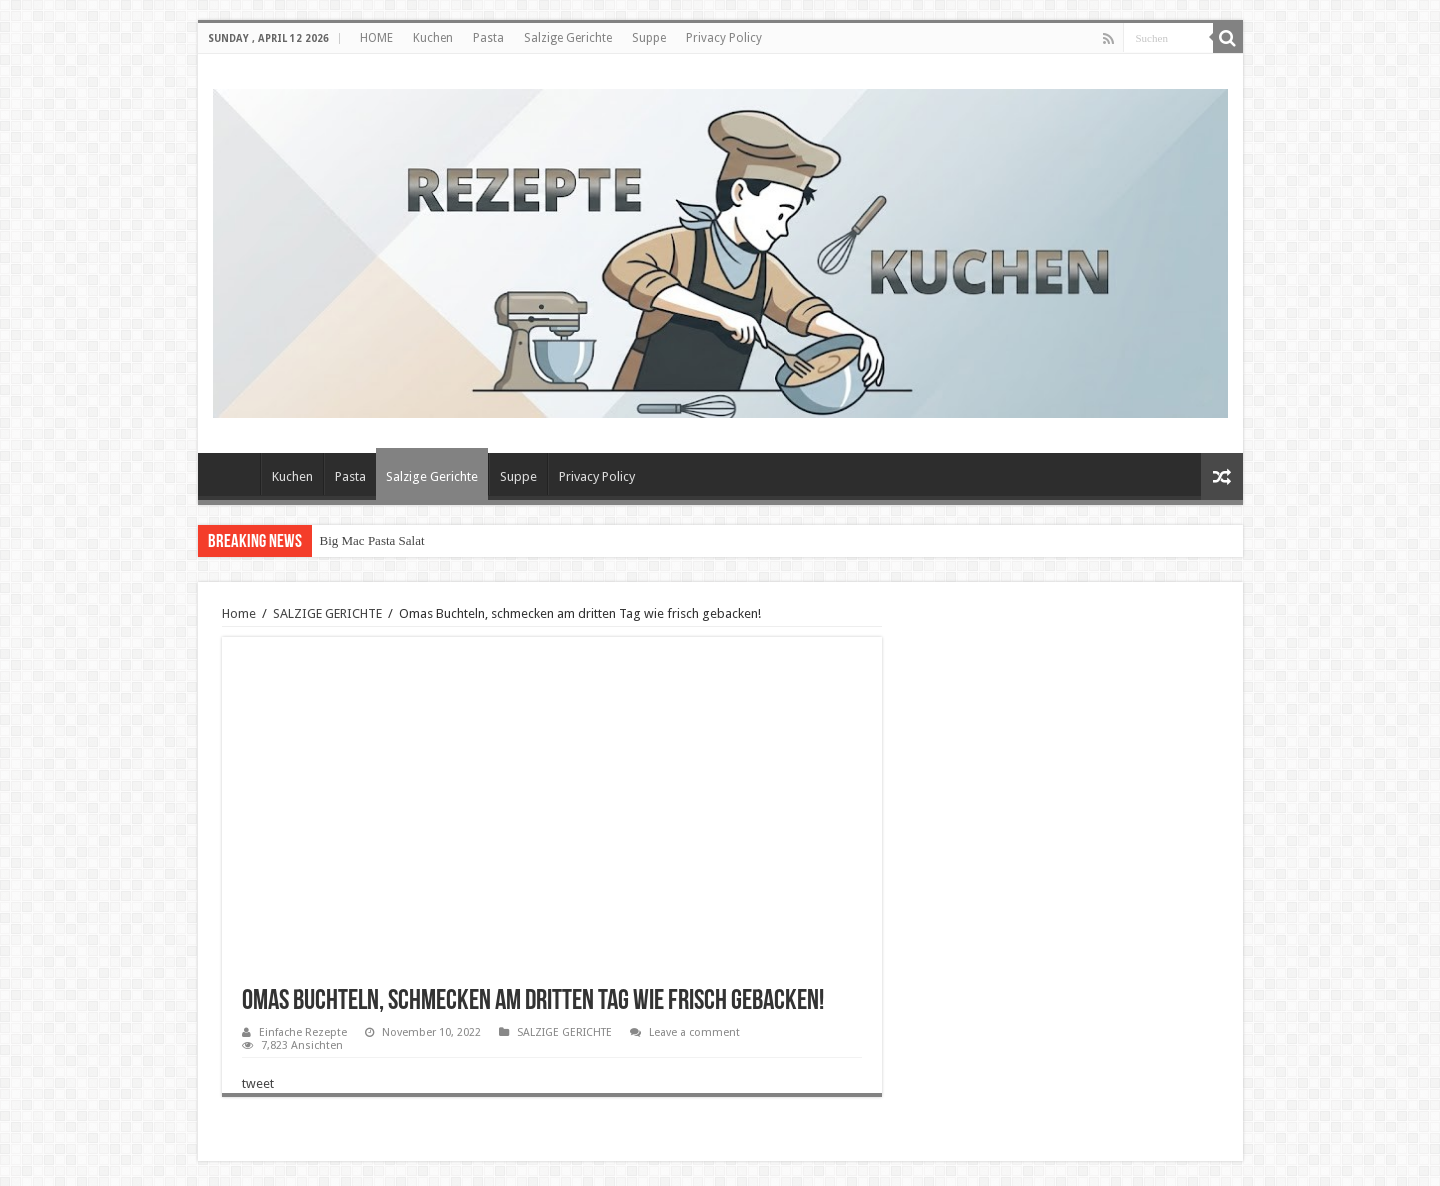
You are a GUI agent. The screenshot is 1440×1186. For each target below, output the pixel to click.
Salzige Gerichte (568, 38)
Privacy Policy (724, 38)
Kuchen (433, 38)
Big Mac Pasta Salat (372, 540)
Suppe (649, 38)
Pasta (488, 38)
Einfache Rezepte (303, 1032)
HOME (376, 38)
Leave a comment (694, 1032)
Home (239, 613)
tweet (258, 1083)
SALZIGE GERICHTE (327, 613)
